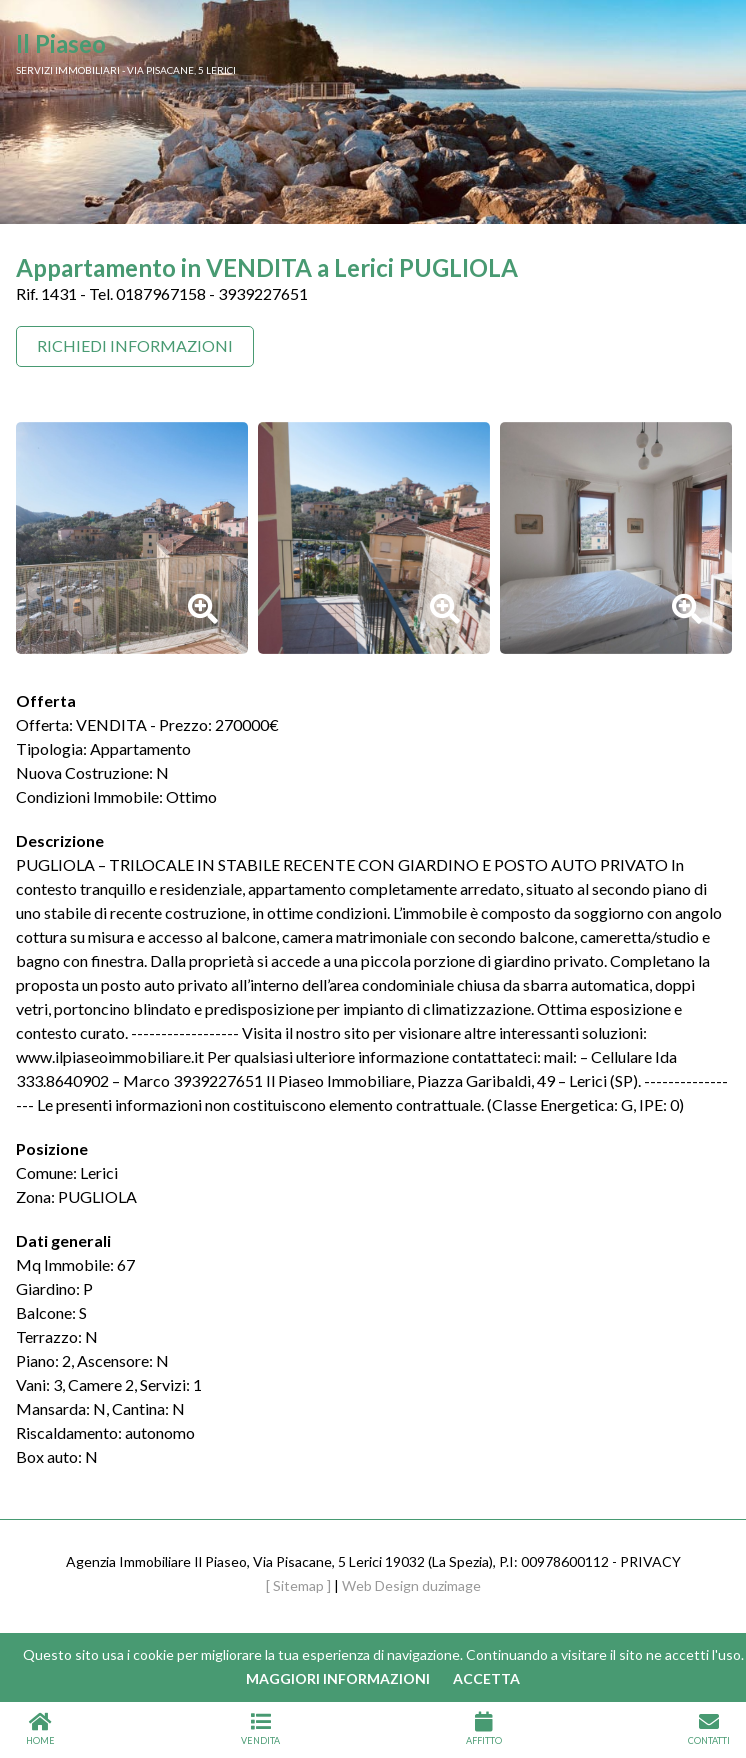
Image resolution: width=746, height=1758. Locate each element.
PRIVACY (650, 1561)
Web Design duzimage (411, 1585)
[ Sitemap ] (298, 1585)
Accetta (486, 1678)
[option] (132, 538)
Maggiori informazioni (338, 1678)
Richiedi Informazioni (135, 345)
